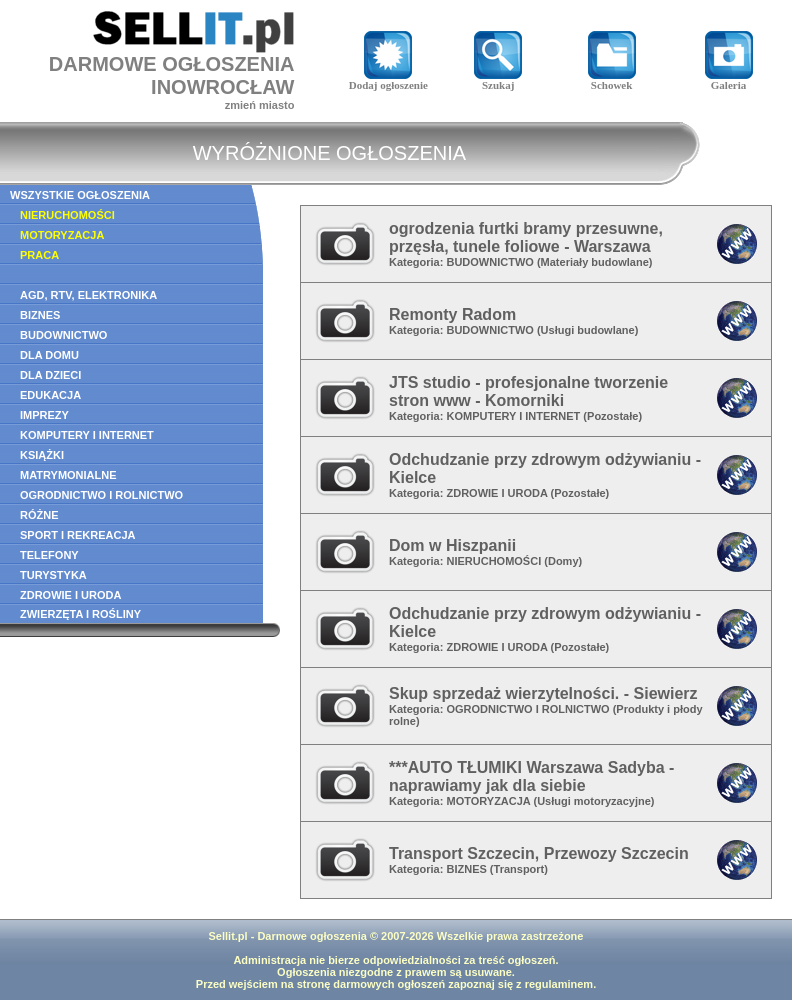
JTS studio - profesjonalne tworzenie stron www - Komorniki (528, 391)
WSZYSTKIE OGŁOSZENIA (80, 195)
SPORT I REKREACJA (78, 535)
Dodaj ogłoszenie (388, 80)
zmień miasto (260, 105)
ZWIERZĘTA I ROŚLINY (80, 614)
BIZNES (40, 315)
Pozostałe (612, 416)
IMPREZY (44, 415)
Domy (563, 561)
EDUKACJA (50, 395)
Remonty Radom (452, 314)
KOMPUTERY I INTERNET (87, 435)
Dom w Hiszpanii (452, 545)
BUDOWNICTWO (63, 335)
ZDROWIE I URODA (70, 595)
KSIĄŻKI (42, 455)
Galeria (729, 80)
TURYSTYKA (53, 575)
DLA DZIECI (50, 375)
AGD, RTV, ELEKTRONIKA (88, 295)
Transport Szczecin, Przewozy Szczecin (539, 853)
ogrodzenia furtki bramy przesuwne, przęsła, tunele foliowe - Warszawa (526, 237)
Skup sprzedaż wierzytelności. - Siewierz (543, 693)
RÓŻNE (39, 515)
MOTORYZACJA (62, 235)
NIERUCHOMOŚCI (67, 215)
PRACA (39, 255)
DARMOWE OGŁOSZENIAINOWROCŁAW (172, 75)
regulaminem (559, 984)
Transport (519, 869)
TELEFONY (49, 555)
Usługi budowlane (588, 330)
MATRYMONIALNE (68, 475)
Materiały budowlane (595, 262)
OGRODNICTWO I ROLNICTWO (101, 495)
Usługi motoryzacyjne (594, 801)
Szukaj (498, 80)
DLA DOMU (49, 355)
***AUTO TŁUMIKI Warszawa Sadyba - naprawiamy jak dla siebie (531, 776)
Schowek (612, 80)
